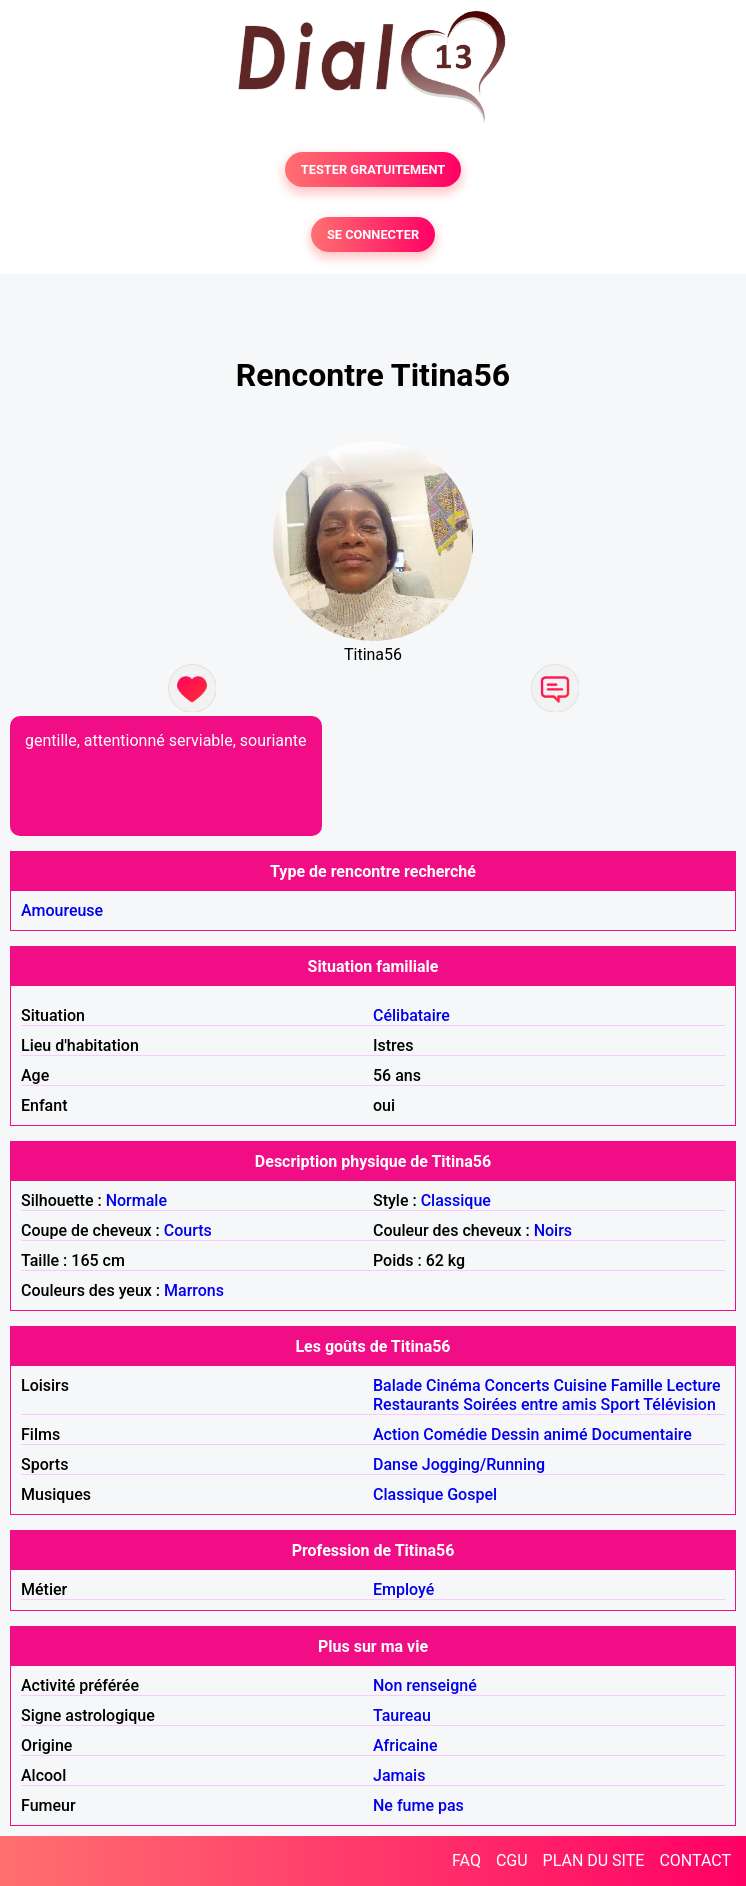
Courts (188, 1230)
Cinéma (453, 1385)
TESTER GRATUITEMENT (373, 169)
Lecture (694, 1385)
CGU (512, 1860)
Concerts (517, 1385)
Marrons (194, 1290)
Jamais (399, 1775)
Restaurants (416, 1404)
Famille (637, 1385)
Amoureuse (62, 910)
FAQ (466, 1860)
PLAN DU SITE (594, 1860)
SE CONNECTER (373, 234)
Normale (136, 1200)
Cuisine (580, 1385)
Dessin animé (539, 1434)
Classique (456, 1200)
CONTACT (695, 1860)
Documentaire (642, 1434)
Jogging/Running (483, 1464)
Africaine (405, 1745)
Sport (620, 1404)
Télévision (679, 1404)
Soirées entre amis (529, 1404)
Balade (397, 1385)
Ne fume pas (418, 1805)
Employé (403, 1589)
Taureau (402, 1715)
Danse (395, 1464)
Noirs (553, 1230)
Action (396, 1434)
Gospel (472, 1494)
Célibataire (411, 1015)
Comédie (455, 1434)
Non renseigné (425, 1685)
